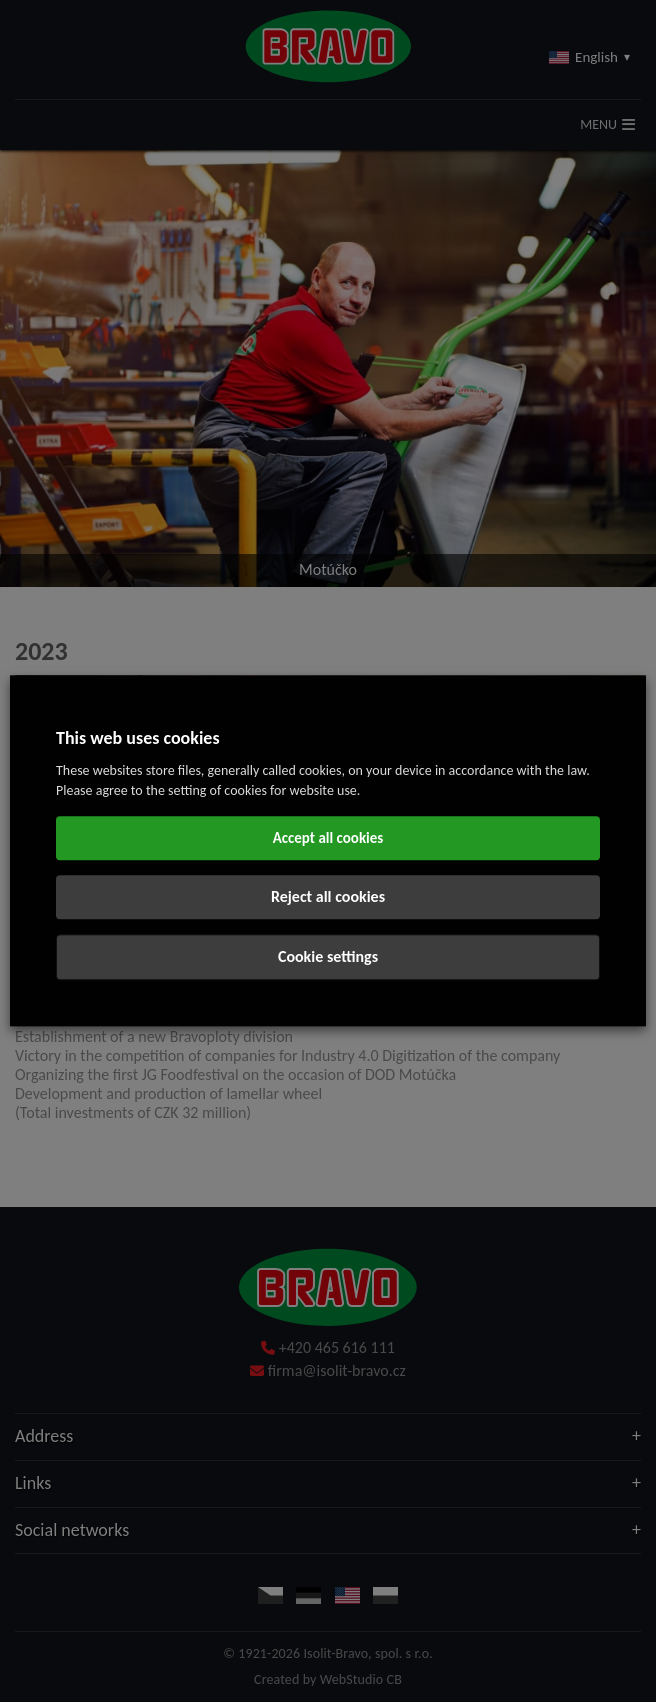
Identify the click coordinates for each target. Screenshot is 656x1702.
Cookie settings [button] (328, 957)
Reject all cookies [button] (328, 897)
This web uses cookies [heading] (138, 738)
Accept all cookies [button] (328, 839)
